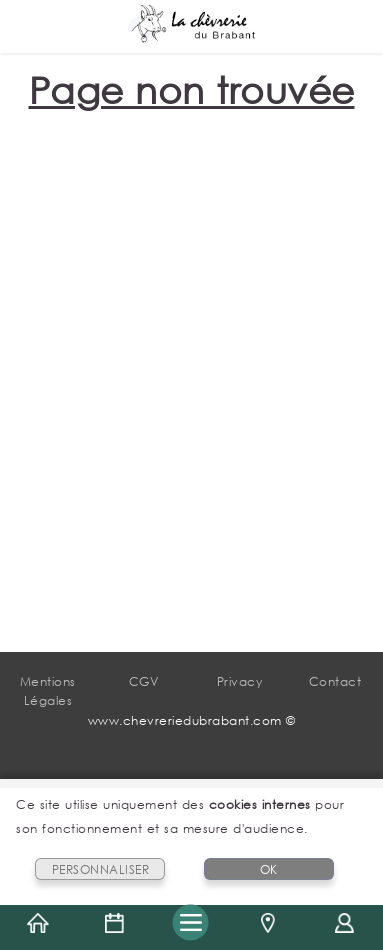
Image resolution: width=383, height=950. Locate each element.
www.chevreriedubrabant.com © (192, 720)
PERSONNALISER (101, 869)
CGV (144, 681)
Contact (335, 681)
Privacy (240, 681)
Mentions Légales (48, 691)
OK (269, 869)
